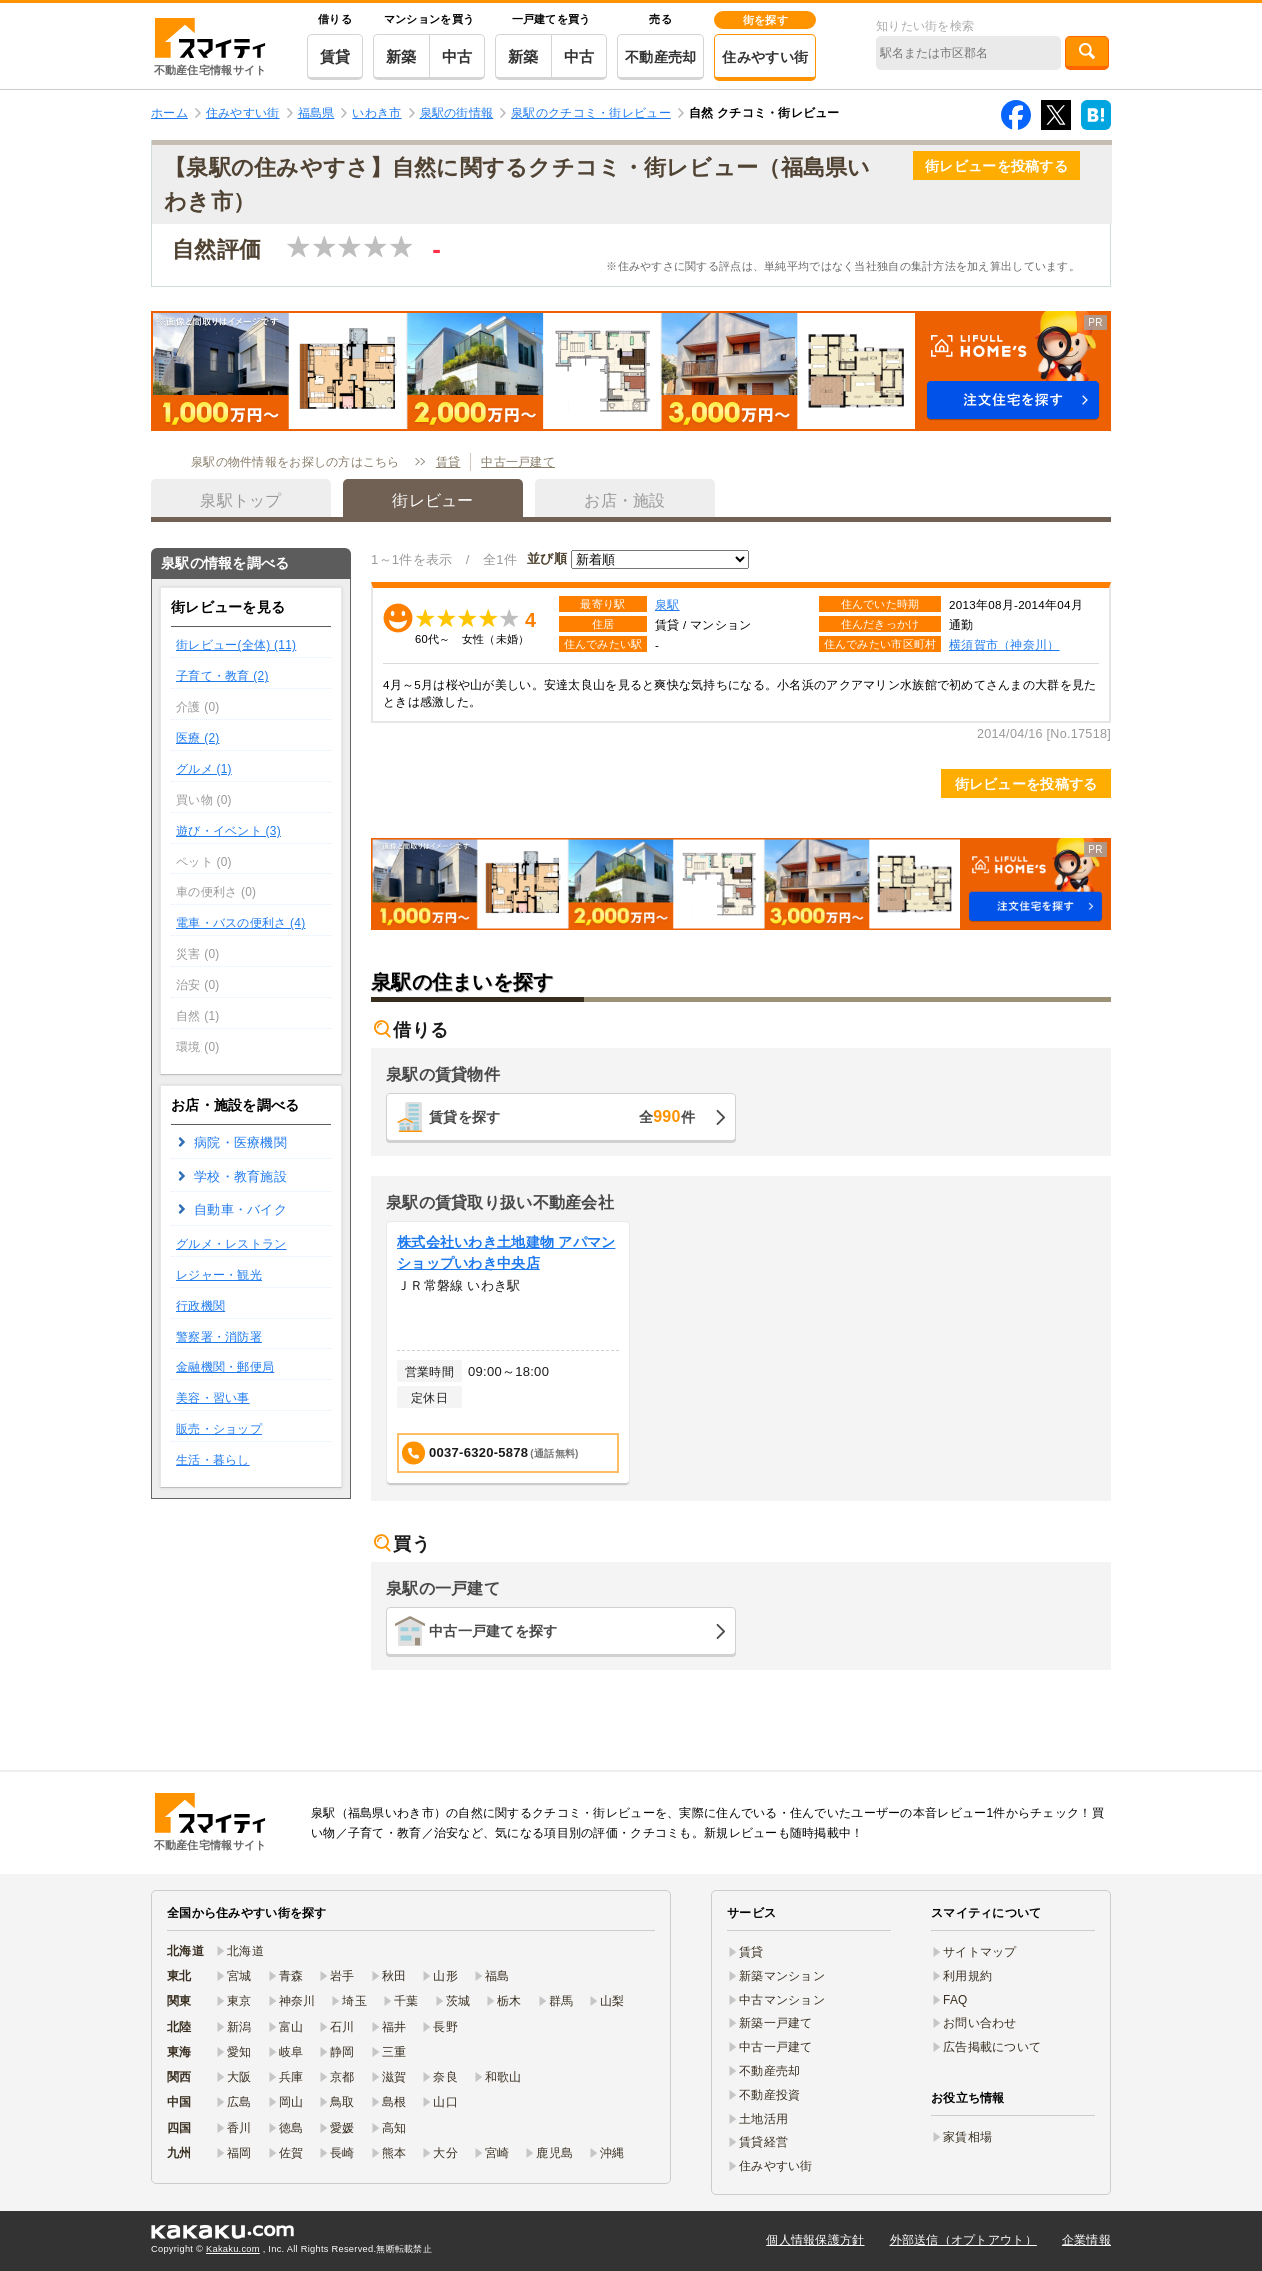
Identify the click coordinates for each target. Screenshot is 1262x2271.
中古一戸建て (518, 462)
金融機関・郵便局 (225, 1367)
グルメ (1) (204, 769)
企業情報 (1086, 2240)
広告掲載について (992, 2047)
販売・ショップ (219, 1429)
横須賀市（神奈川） (1004, 644)
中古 (457, 56)
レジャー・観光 (219, 1275)
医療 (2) (198, 738)
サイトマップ (980, 1952)
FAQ (955, 2000)
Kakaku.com (233, 2249)
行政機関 (200, 1306)
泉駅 (667, 604)
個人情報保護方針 (815, 2240)
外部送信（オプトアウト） (963, 2240)
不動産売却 (660, 57)
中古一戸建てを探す (493, 1631)
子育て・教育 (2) (222, 676)
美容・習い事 (213, 1398)
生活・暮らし (213, 1460)
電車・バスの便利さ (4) (240, 923)
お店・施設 (624, 500)
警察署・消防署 (219, 1337)
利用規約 (967, 1976)
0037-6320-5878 (490, 1453)
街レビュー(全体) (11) (236, 645)
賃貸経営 (763, 2142)
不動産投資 (769, 2095)
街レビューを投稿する (996, 166)
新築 (401, 56)
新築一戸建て (776, 2023)
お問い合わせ (980, 2023)
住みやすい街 (765, 57)
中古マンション (782, 2000)
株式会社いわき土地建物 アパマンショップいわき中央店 (506, 1252)
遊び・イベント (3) (228, 831)
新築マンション (782, 1976)
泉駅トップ (240, 500)
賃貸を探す (562, 1116)
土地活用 (763, 2119)
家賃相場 (967, 2137)
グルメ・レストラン (231, 1244)
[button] (631, 371)
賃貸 (335, 56)
